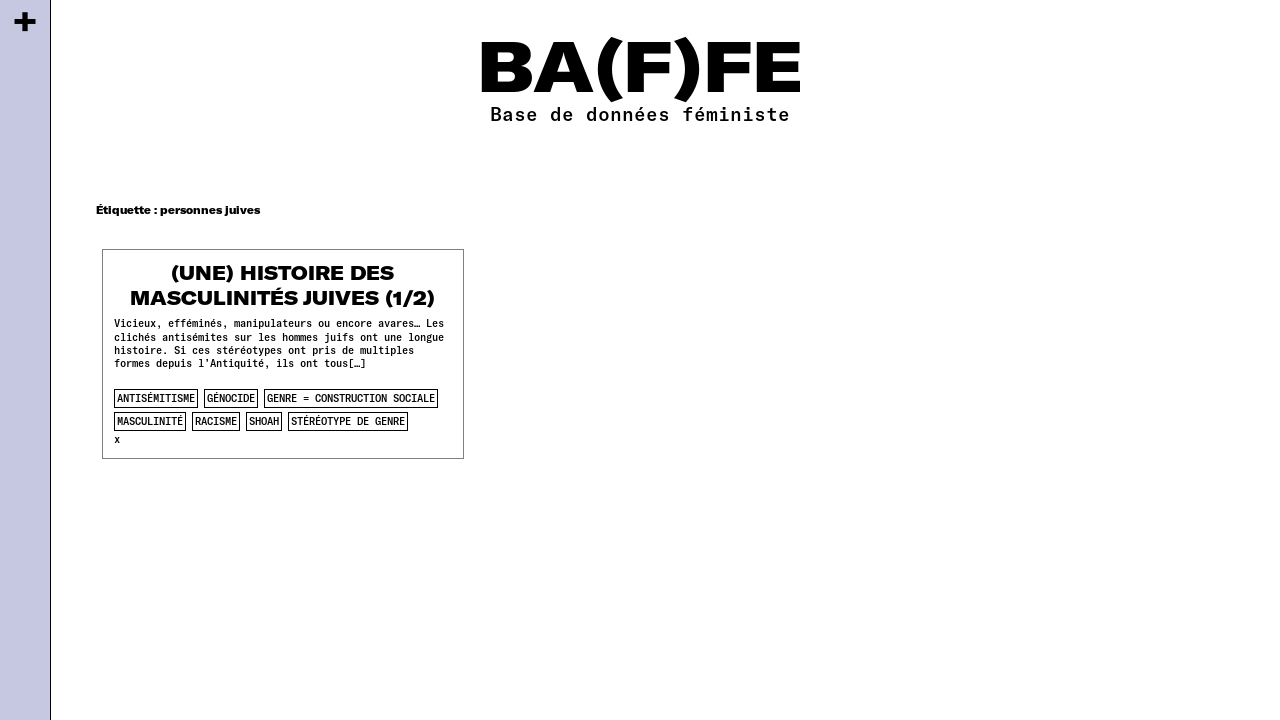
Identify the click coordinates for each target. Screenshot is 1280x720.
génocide (231, 398)
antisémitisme (156, 398)
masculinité (150, 421)
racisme (216, 421)
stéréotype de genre (348, 421)
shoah (264, 421)
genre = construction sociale (351, 398)
